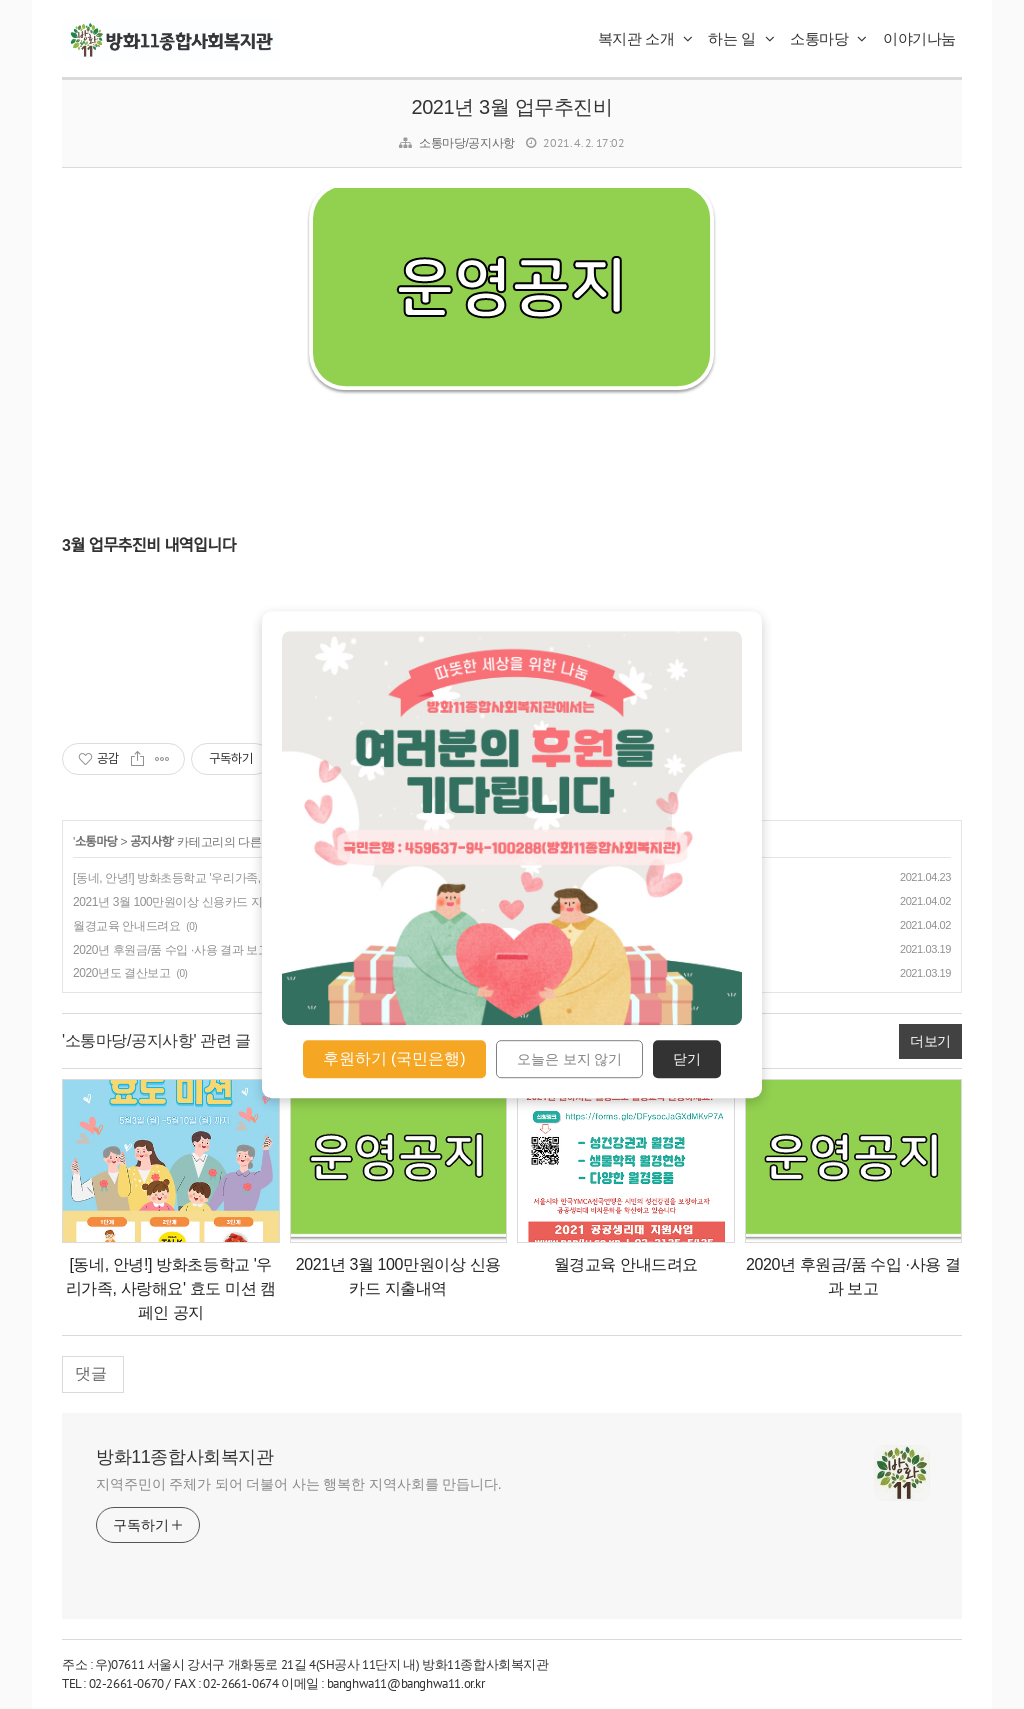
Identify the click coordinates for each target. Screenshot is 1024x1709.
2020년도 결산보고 (122, 973)
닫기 (687, 1059)
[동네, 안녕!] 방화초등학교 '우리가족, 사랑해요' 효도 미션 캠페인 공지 (250, 878)
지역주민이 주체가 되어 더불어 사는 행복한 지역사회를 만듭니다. (299, 1484)
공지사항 (151, 842)
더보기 (930, 1041)
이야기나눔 (919, 38)
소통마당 (828, 38)
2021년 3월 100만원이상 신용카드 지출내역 (185, 902)
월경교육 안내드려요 (126, 926)
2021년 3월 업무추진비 (511, 107)
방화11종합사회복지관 (185, 1457)
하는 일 (741, 38)
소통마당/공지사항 (467, 143)
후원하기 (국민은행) (394, 1058)
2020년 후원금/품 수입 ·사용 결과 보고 (171, 950)
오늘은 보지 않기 (570, 1059)
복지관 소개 (645, 38)
